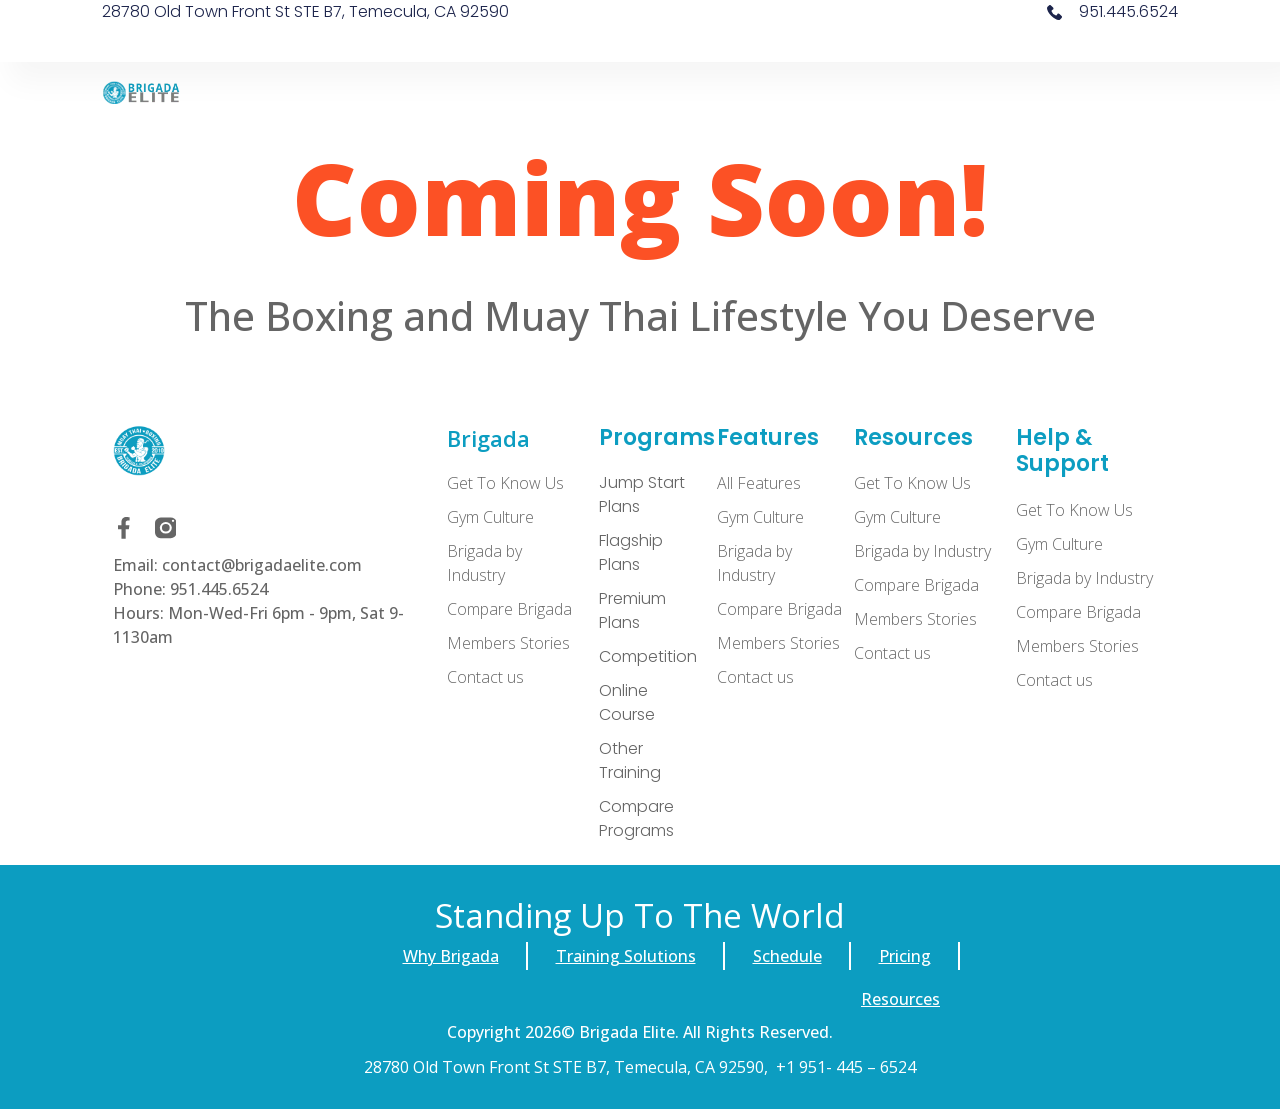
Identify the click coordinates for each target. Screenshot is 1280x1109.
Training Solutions (626, 956)
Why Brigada (451, 956)
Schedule (787, 956)
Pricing (905, 956)
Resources (900, 999)
